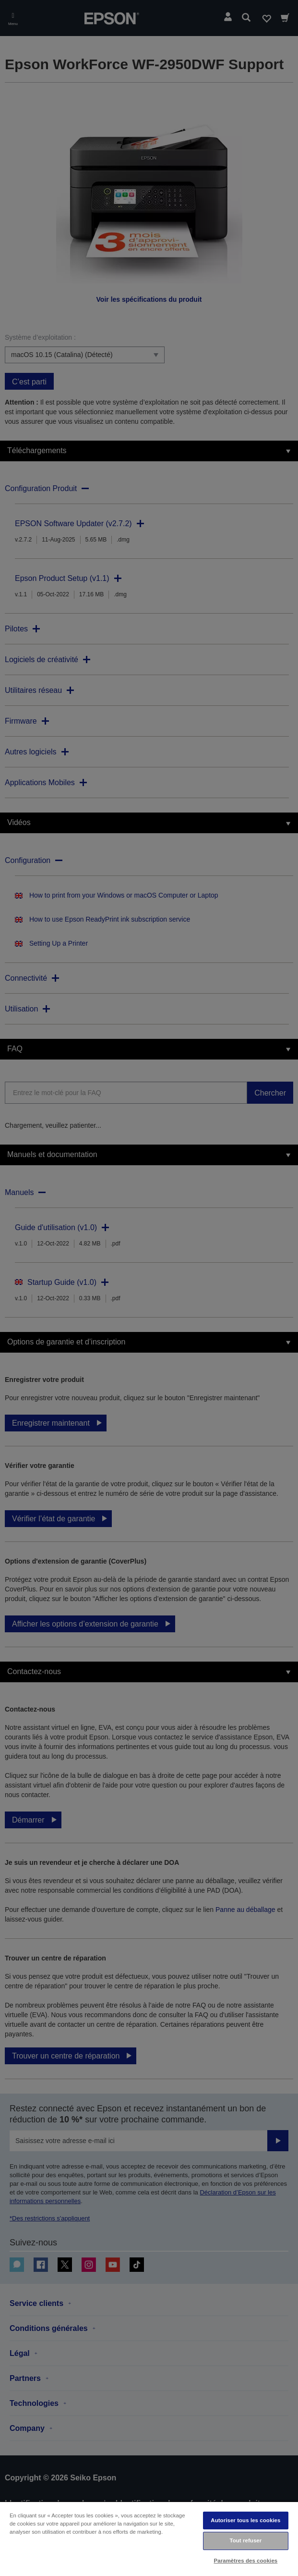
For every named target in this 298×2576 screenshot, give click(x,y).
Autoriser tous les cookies (245, 2520)
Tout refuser (245, 2540)
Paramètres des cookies (246, 2561)
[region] (149, 2538)
